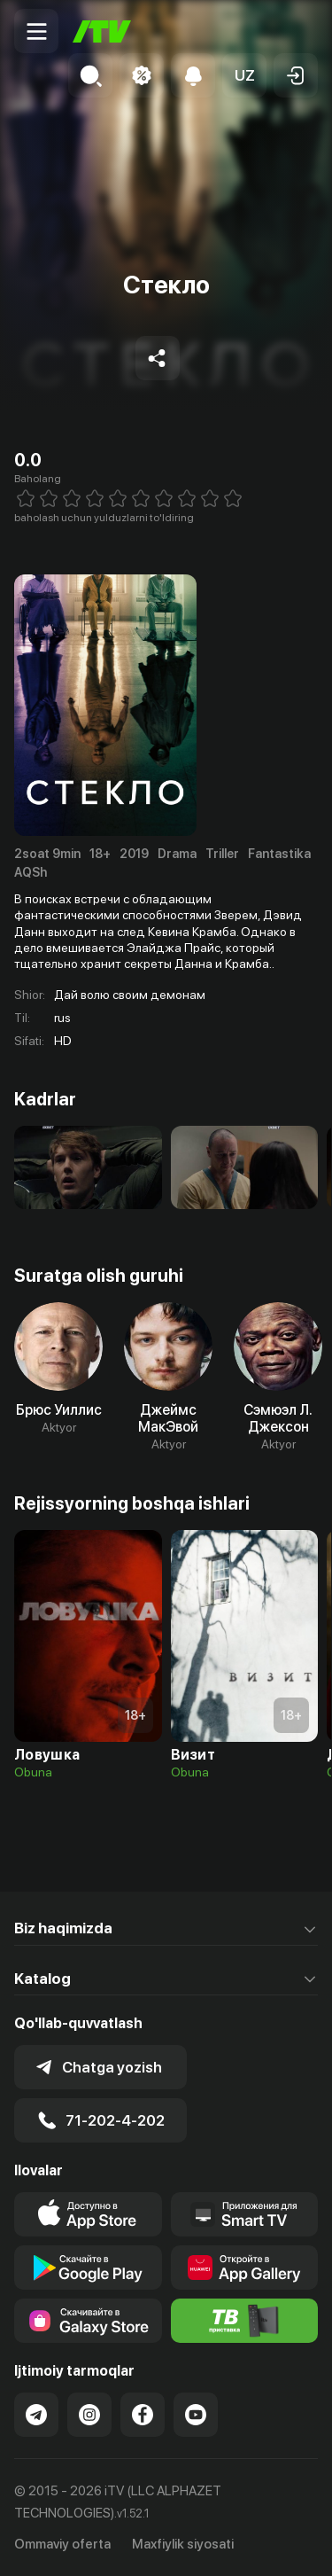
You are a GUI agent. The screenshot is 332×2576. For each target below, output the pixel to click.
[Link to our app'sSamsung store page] (88, 2321)
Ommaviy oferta (62, 2544)
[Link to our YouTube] (196, 2415)
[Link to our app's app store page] (88, 2214)
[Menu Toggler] (36, 31)
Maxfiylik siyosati (183, 2544)
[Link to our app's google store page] (88, 2267)
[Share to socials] (157, 358)
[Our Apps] (245, 2214)
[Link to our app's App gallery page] (245, 2267)
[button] (244, 75)
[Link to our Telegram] (36, 2415)
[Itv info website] (245, 2321)
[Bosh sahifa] (102, 31)
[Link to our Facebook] (142, 2415)
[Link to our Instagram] (89, 2415)
